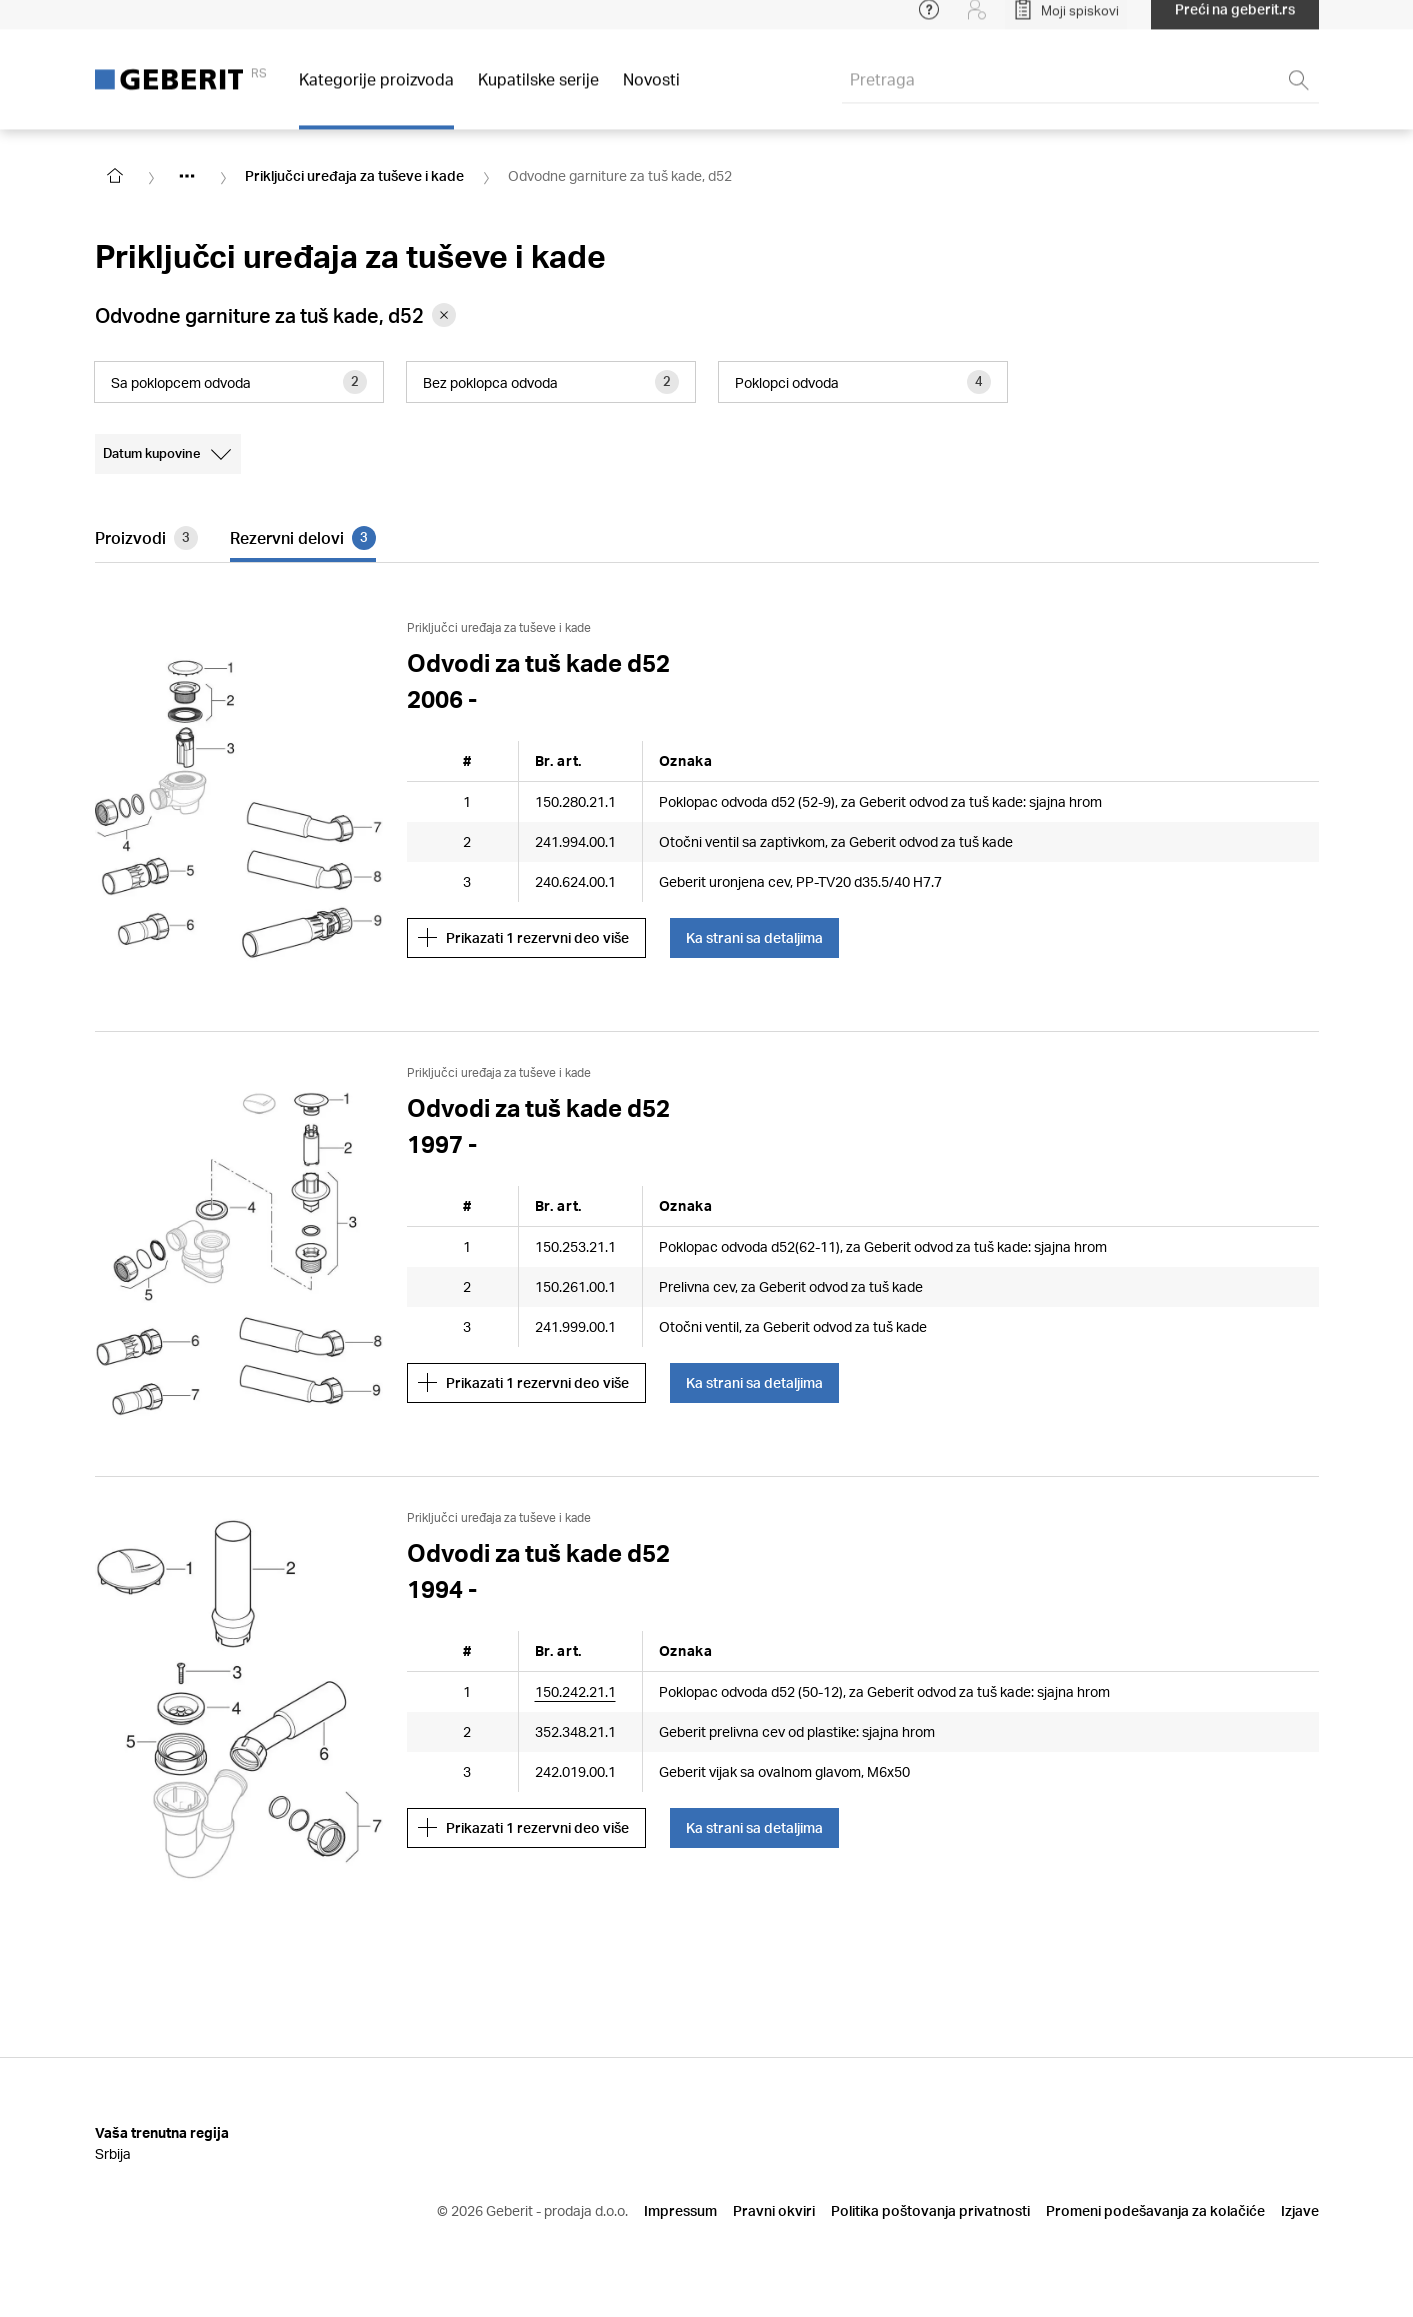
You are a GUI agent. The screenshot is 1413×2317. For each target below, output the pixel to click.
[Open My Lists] (1066, 20)
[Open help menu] (929, 20)
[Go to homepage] (115, 176)
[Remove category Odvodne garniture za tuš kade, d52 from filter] (444, 315)
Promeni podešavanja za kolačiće (1155, 2210)
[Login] (977, 20)
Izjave (1300, 2210)
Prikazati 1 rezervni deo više (523, 938)
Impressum (680, 2210)
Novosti (651, 89)
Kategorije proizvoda (376, 89)
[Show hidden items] (187, 176)
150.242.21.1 (575, 1691)
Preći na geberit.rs (1235, 19)
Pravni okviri (774, 2210)
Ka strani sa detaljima (754, 937)
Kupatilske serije (538, 89)
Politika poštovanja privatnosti (930, 2210)
